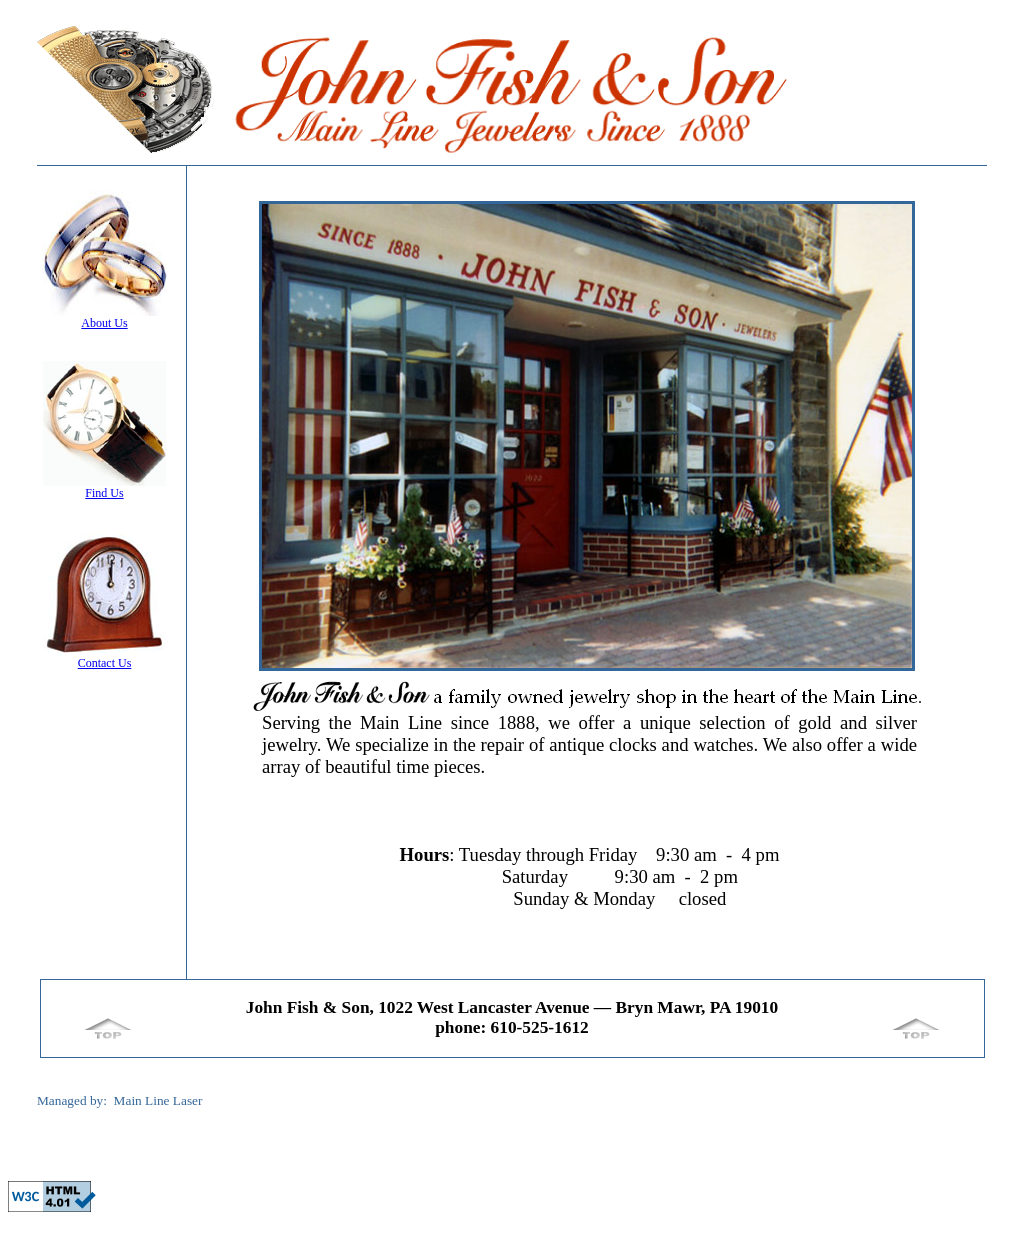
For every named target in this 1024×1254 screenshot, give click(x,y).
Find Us (104, 493)
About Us (104, 323)
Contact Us (105, 663)
